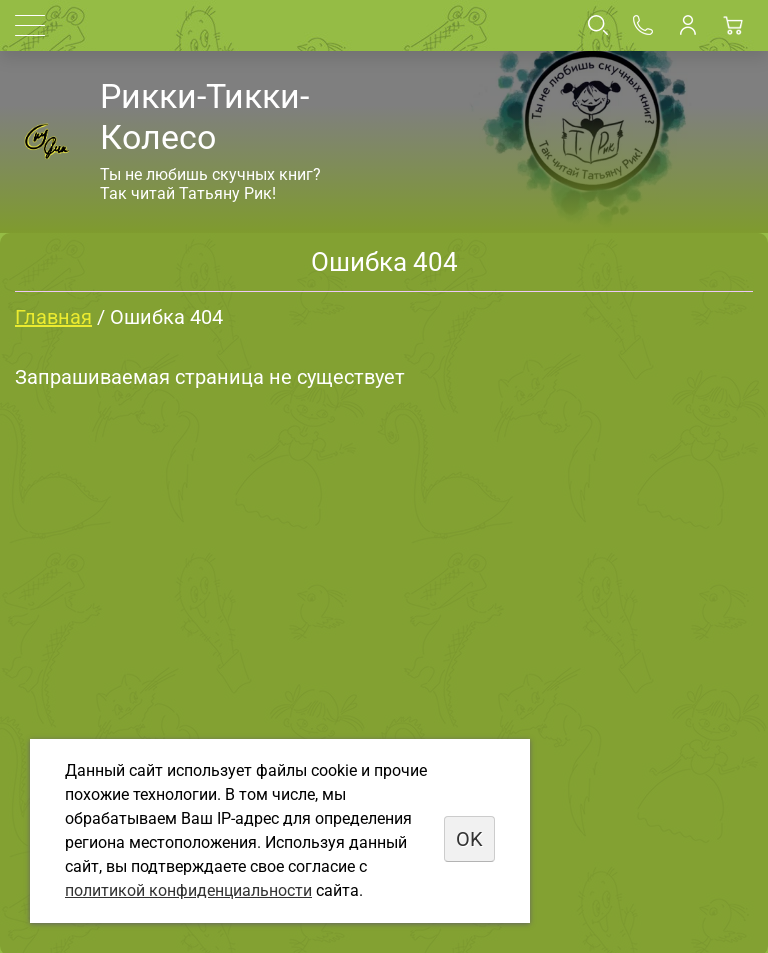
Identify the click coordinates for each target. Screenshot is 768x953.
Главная (53, 317)
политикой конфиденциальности (188, 890)
